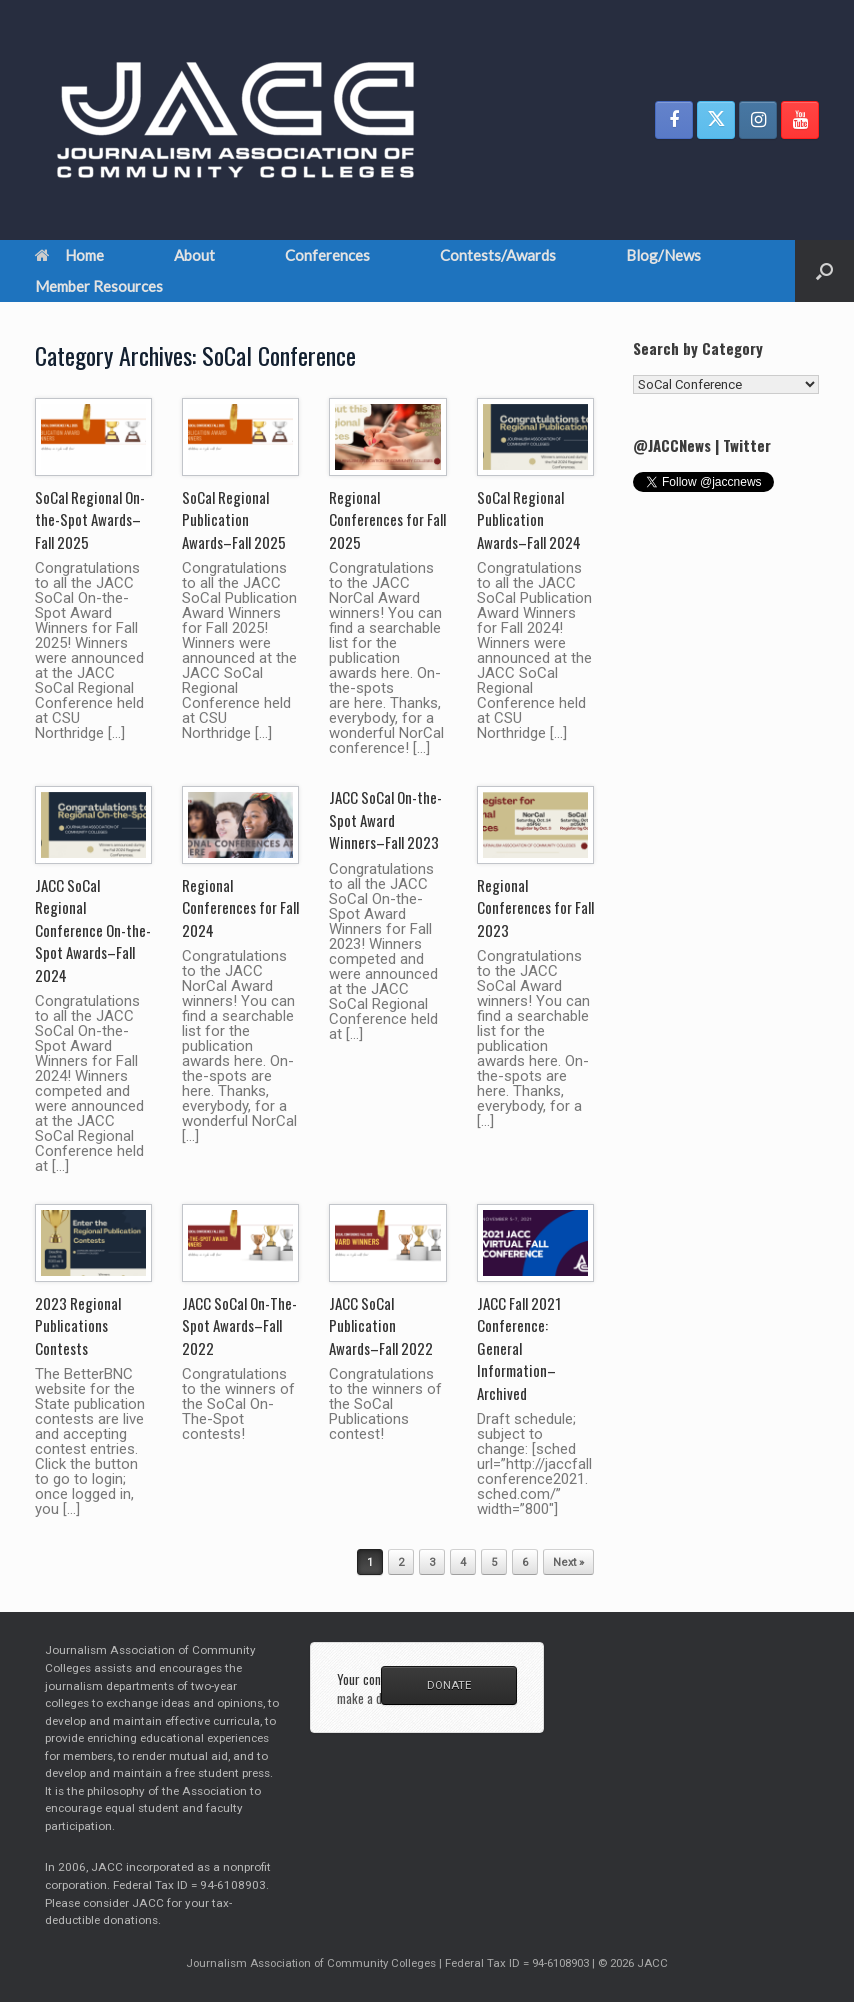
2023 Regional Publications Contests (78, 1325)
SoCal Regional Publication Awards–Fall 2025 (234, 519)
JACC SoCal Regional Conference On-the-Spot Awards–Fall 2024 (93, 930)
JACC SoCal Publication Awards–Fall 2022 (381, 1325)
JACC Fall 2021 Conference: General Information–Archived (519, 1348)
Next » (568, 1562)
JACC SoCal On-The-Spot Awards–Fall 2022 (239, 1325)
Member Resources (99, 286)
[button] (824, 271)
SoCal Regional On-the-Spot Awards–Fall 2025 (90, 519)
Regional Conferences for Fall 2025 (387, 519)
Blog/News (663, 255)
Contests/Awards (498, 255)
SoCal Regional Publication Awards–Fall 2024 (529, 519)
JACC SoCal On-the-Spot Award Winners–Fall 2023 (385, 819)
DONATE (449, 1685)
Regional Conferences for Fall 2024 (240, 907)
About (194, 255)
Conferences (327, 255)
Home (69, 255)
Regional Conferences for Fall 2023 (535, 907)
